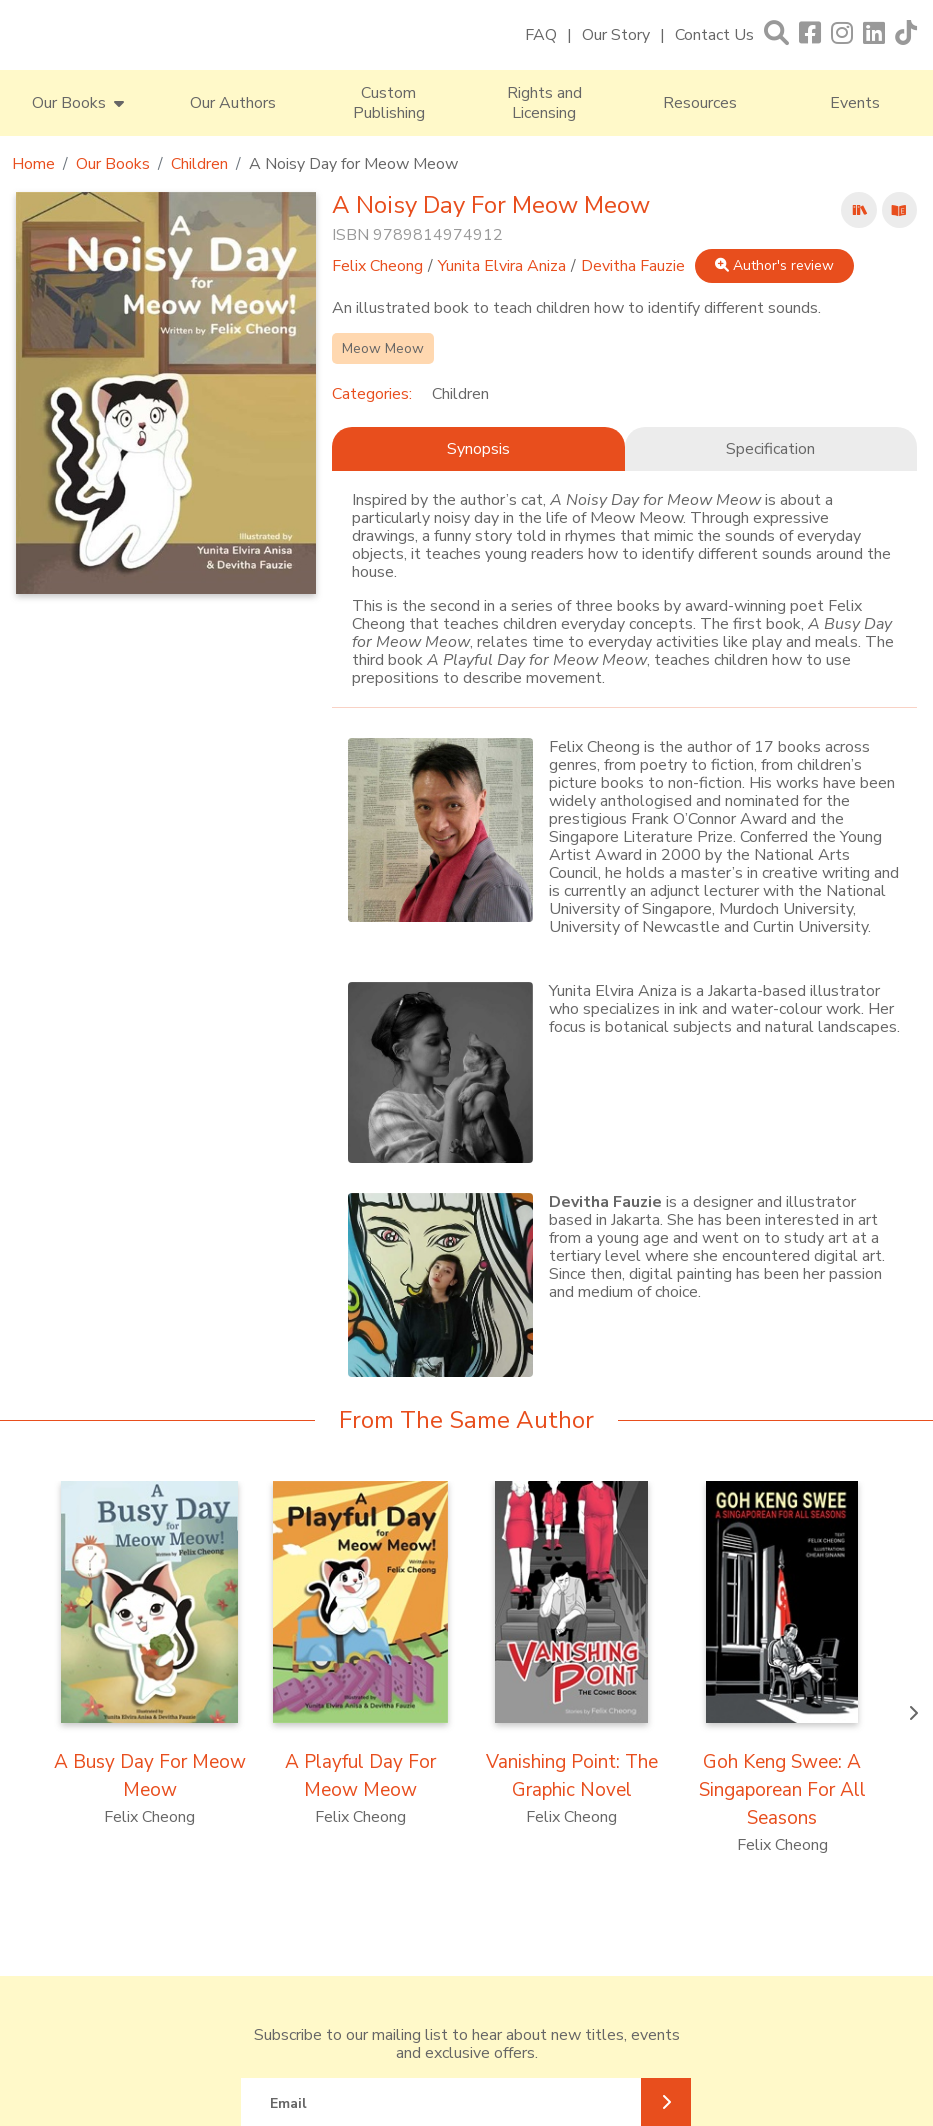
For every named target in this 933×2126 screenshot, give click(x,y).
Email (288, 2103)
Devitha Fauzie (633, 266)
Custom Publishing (389, 103)
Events (855, 103)
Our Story (616, 35)
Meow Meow (383, 348)
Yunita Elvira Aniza (502, 266)
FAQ (541, 35)
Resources (700, 103)
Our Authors (233, 103)
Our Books (113, 164)
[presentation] (913, 1714)
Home (33, 164)
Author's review (774, 265)
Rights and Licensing (544, 103)
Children (199, 164)
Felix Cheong (377, 266)
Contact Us (714, 35)
